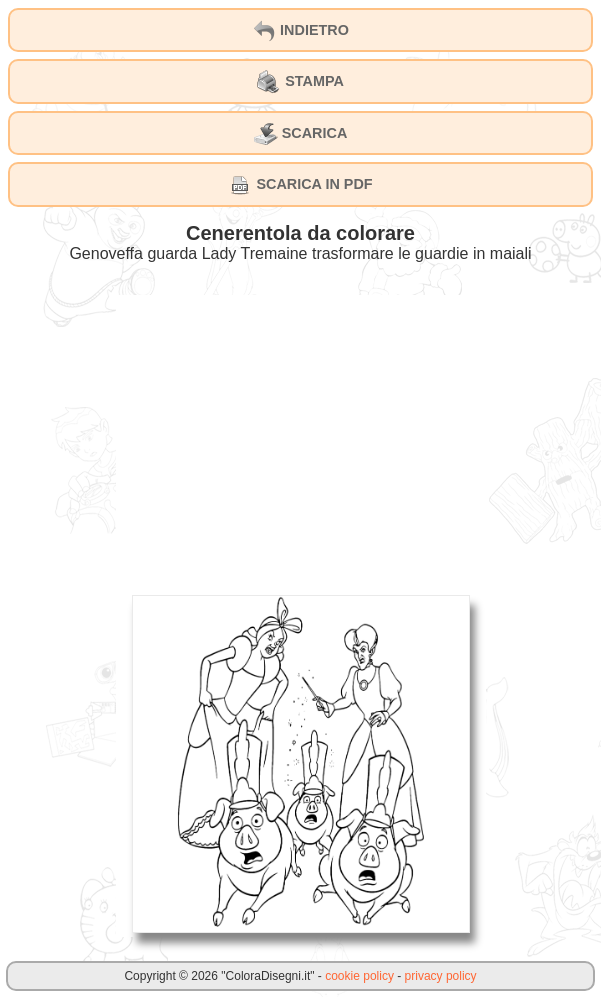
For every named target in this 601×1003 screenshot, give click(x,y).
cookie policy (359, 976)
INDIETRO (300, 31)
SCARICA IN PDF (300, 185)
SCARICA (301, 134)
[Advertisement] (301, 435)
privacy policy (441, 976)
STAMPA (300, 82)
